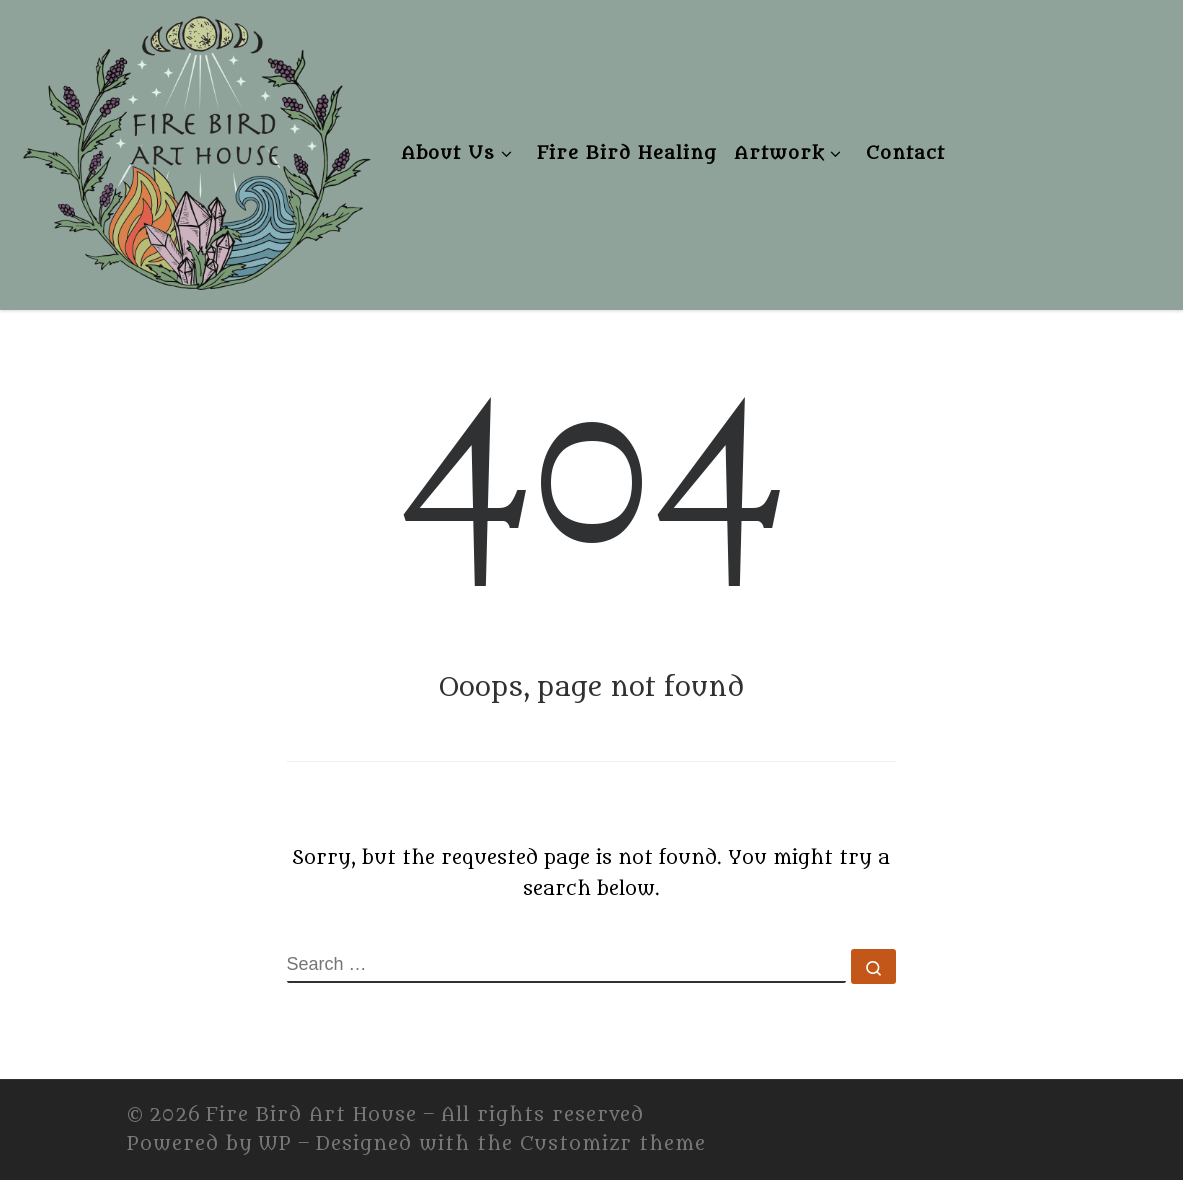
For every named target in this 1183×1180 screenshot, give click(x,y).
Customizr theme (613, 1144)
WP (275, 1144)
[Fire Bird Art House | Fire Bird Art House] (195, 149)
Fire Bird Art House (311, 1115)
